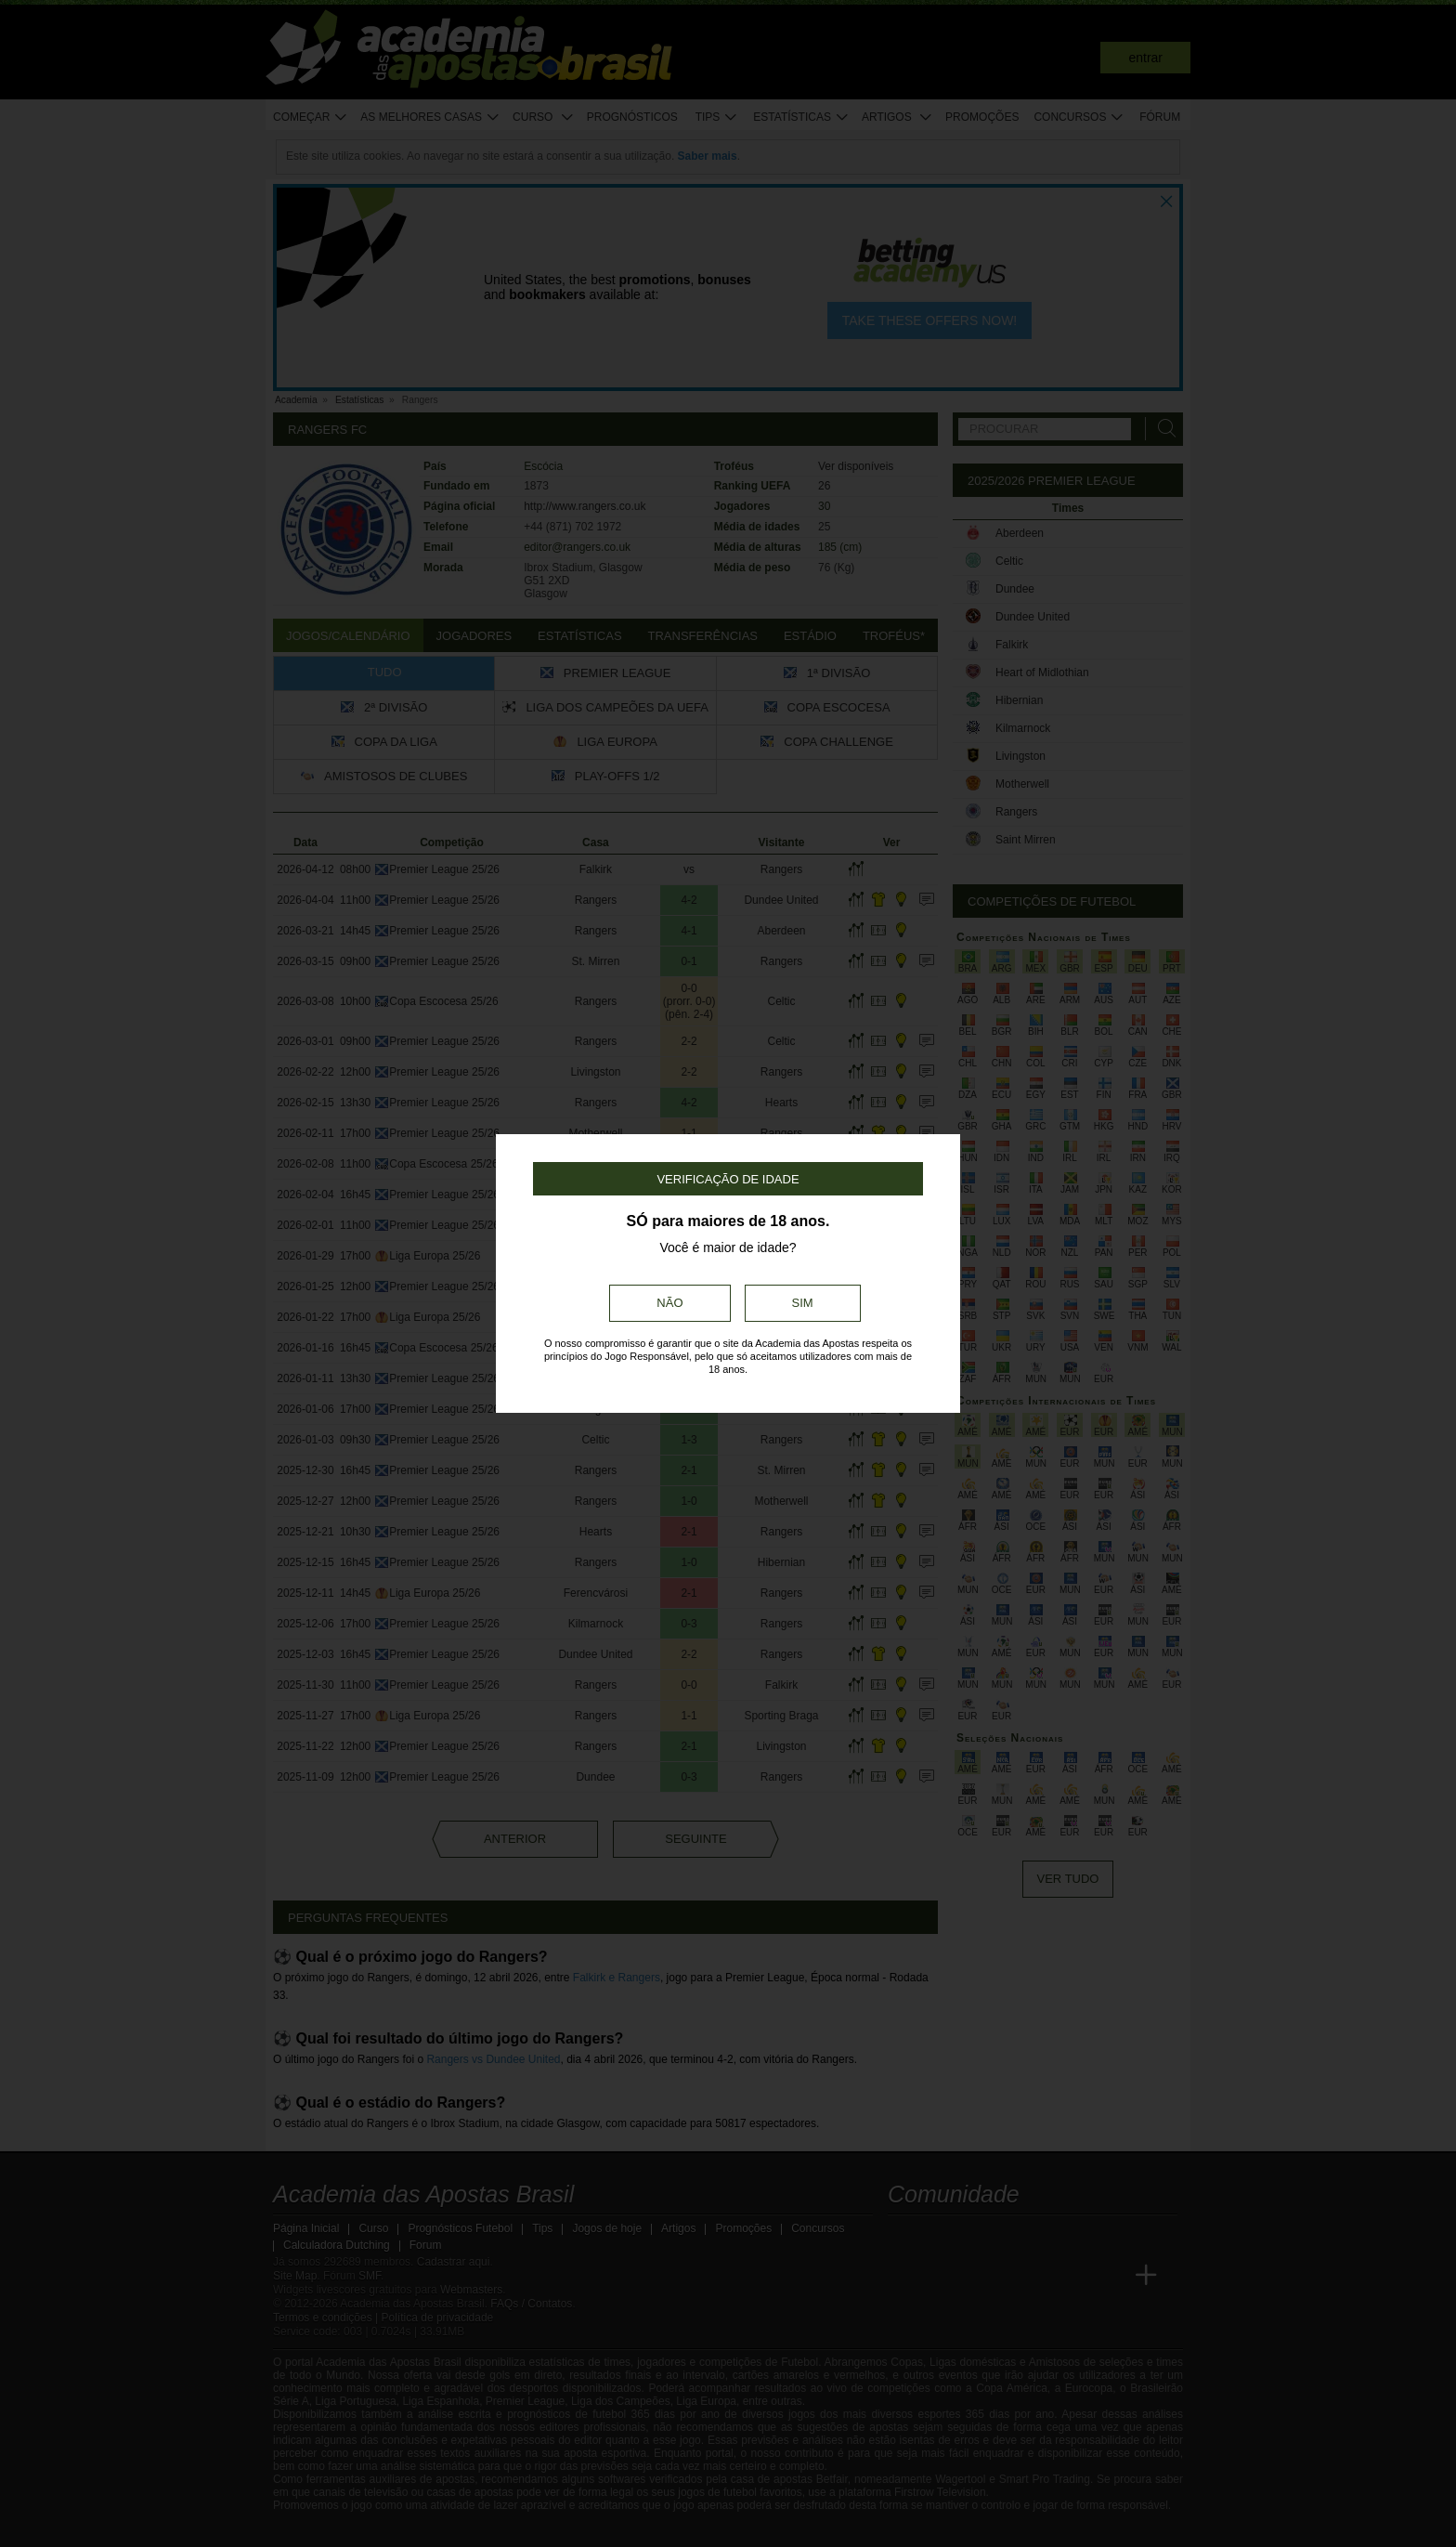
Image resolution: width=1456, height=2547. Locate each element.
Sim (802, 1303)
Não (669, 1303)
